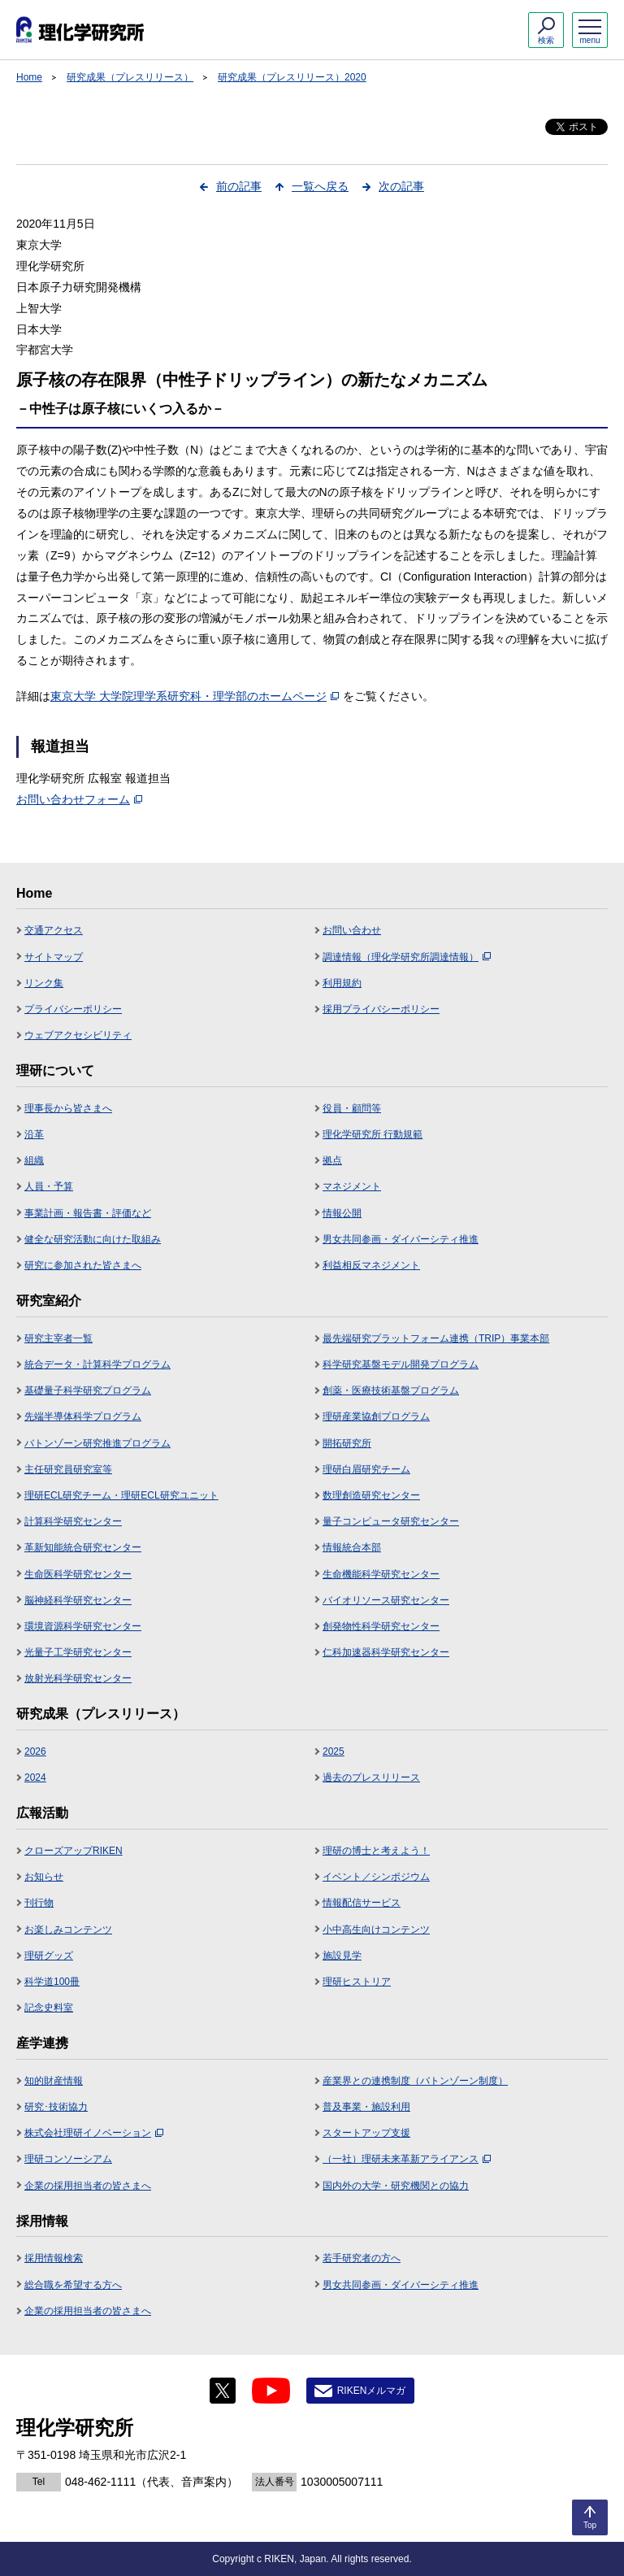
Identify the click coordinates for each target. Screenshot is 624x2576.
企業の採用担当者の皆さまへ (87, 2185)
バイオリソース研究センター (386, 1600)
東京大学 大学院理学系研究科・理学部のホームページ (194, 696)
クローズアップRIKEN (73, 1850)
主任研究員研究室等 (68, 1469)
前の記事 (239, 186)
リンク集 (43, 983)
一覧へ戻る (320, 186)
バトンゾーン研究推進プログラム (97, 1443)
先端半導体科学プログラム (82, 1416)
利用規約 (342, 983)
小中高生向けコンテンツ (376, 1929)
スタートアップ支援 (366, 2133)
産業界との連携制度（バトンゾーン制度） (415, 2080)
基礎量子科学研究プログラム (87, 1390)
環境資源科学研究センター (82, 1626)
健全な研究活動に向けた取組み (92, 1239)
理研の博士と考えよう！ (376, 1850)
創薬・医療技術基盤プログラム (391, 1390)
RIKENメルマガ (371, 2390)
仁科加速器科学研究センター (386, 1652)
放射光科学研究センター (78, 1678)
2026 (35, 1751)
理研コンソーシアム (68, 2159)
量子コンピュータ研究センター (391, 1521)
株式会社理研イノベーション (93, 2133)
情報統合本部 (352, 1547)
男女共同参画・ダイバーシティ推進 (401, 1239)
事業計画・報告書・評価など (87, 1213)
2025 (333, 1751)
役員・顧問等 (352, 1108)
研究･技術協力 (56, 2107)
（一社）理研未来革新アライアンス (407, 2159)
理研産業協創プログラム (376, 1416)
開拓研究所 (347, 1443)
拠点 (332, 1160)
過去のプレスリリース (371, 1777)
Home (29, 77)
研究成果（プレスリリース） (130, 77)
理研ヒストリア (357, 1981)
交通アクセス (53, 930)
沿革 (34, 1134)
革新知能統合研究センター (82, 1547)
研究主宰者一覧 (58, 1338)
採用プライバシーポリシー (381, 1009)
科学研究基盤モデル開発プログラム (401, 1364)
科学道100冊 (52, 1981)
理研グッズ (48, 1955)
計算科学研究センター (73, 1521)
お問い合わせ (352, 930)
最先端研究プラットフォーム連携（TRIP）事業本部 (436, 1338)
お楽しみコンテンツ (68, 1929)
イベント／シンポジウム (376, 1876)
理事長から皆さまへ (68, 1108)
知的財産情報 (53, 2080)
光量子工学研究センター (78, 1652)
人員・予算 (48, 1186)
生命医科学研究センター (78, 1574)
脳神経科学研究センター (78, 1600)
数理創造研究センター (371, 1495)
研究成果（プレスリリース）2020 (292, 77)
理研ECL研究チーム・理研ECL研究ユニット (121, 1495)
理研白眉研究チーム (366, 1469)
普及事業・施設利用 (366, 2107)
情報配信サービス (362, 1902)
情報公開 (342, 1213)
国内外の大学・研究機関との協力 (396, 2185)
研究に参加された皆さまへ (82, 1265)
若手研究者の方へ (362, 2258)
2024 (35, 1777)
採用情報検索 (53, 2258)
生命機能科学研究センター (381, 1574)
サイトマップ (53, 957)
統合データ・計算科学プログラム (97, 1364)
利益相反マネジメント (371, 1265)
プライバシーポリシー (73, 1009)
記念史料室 (48, 2007)
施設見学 (342, 1955)
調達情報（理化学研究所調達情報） (407, 957)
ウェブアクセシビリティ (78, 1035)
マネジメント (352, 1186)
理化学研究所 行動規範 (372, 1134)
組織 (34, 1160)
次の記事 (401, 186)
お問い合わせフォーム (79, 799)
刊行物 (39, 1902)
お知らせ (43, 1876)
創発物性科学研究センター (381, 1626)
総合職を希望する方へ (73, 2285)
